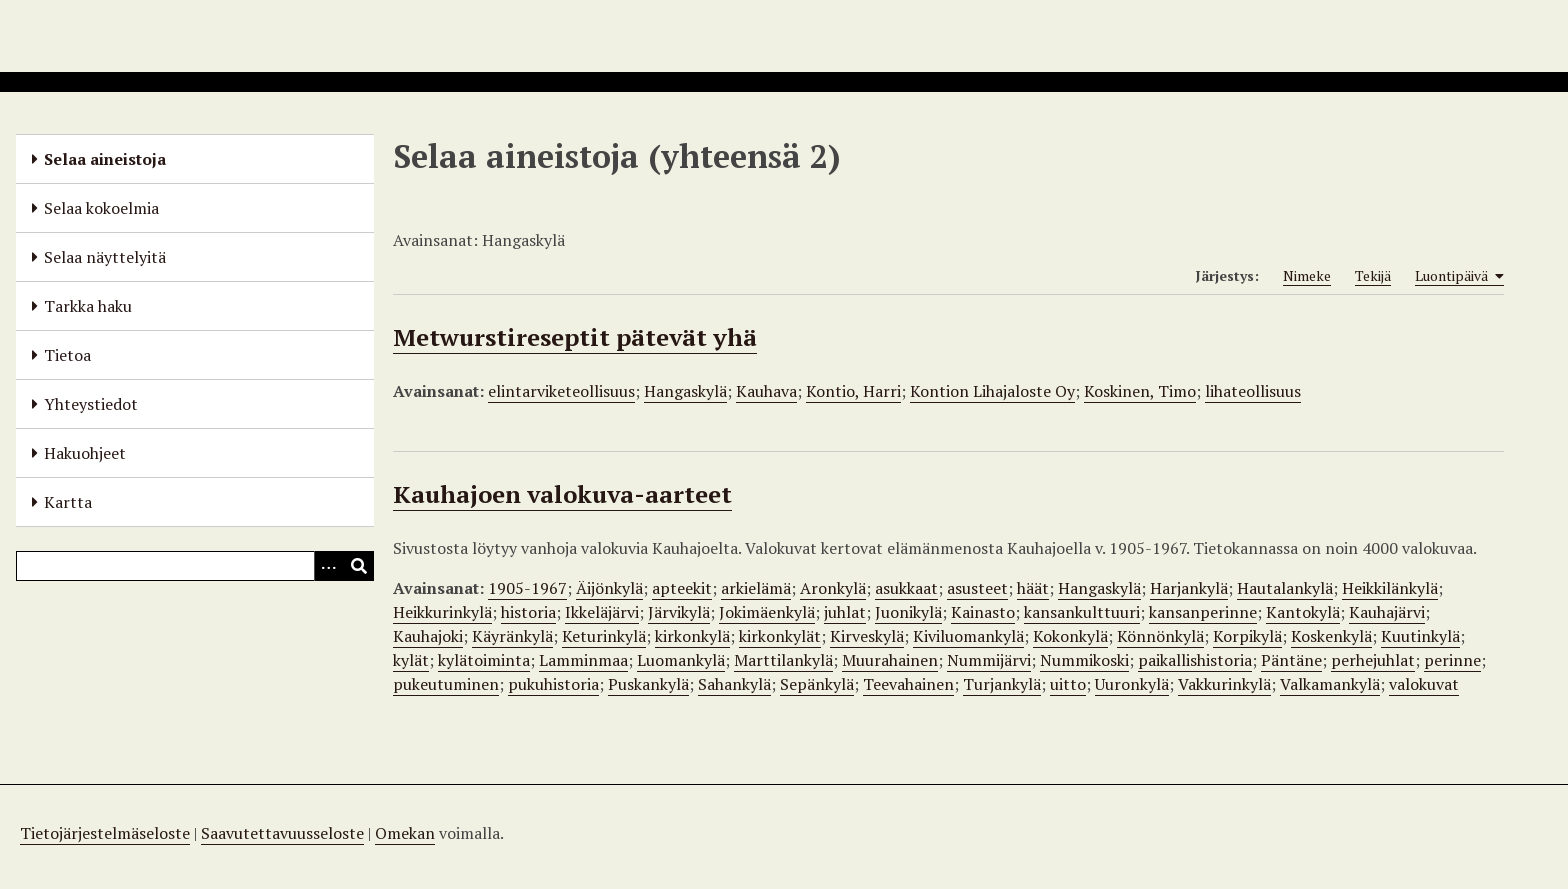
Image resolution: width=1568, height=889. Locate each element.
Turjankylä (1002, 684)
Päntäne (1291, 660)
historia (528, 612)
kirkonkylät (780, 636)
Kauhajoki (428, 636)
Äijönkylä (609, 588)
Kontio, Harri (853, 391)
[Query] (195, 566)
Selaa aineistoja (105, 159)
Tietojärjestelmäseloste (105, 833)
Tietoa (67, 355)
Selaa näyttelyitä (105, 257)
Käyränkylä (512, 636)
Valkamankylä (1330, 684)
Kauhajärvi (1387, 612)
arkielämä (756, 588)
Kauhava (766, 391)
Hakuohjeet (85, 453)
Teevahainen (908, 684)
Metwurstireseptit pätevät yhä (575, 337)
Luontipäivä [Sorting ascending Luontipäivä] (1459, 276)
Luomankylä (681, 660)
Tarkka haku (88, 306)
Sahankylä (734, 684)
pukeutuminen (446, 684)
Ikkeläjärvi (602, 612)
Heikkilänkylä (1390, 588)
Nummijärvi (989, 660)
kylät (411, 660)
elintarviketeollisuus (561, 391)
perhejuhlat (1373, 660)
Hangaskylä (685, 391)
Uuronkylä (1132, 684)
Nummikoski (1084, 660)
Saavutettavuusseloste (282, 833)
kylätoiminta (484, 660)
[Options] (329, 566)
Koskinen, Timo (1140, 391)
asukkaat (906, 588)
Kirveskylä (867, 636)
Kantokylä (1303, 612)
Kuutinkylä (1420, 636)
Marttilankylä (783, 660)
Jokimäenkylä (767, 612)
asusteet (977, 588)
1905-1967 (527, 588)
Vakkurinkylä (1224, 684)
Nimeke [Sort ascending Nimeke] (1307, 275)
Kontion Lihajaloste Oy (992, 391)
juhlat (845, 612)
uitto (1068, 684)
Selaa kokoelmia (101, 208)
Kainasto (983, 612)
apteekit (682, 588)
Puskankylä (648, 684)
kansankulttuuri (1082, 612)
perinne (1452, 660)
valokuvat (1424, 684)
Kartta (68, 502)
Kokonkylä (1070, 636)
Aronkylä (833, 588)
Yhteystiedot (91, 404)
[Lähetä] (359, 566)
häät (1033, 588)
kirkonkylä (692, 636)
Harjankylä (1189, 588)
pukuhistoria (553, 684)
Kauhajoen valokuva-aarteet (562, 494)
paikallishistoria (1195, 660)
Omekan (405, 833)
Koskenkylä (1331, 636)
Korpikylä (1247, 636)
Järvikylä (679, 612)
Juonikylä (908, 612)
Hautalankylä (1285, 588)
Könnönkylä (1160, 636)
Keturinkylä (604, 636)
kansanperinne (1203, 612)
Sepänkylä (817, 684)
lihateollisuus (1253, 391)
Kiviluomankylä (968, 636)
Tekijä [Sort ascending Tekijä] (1373, 275)
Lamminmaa (583, 660)
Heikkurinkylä (442, 612)
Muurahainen (890, 660)
